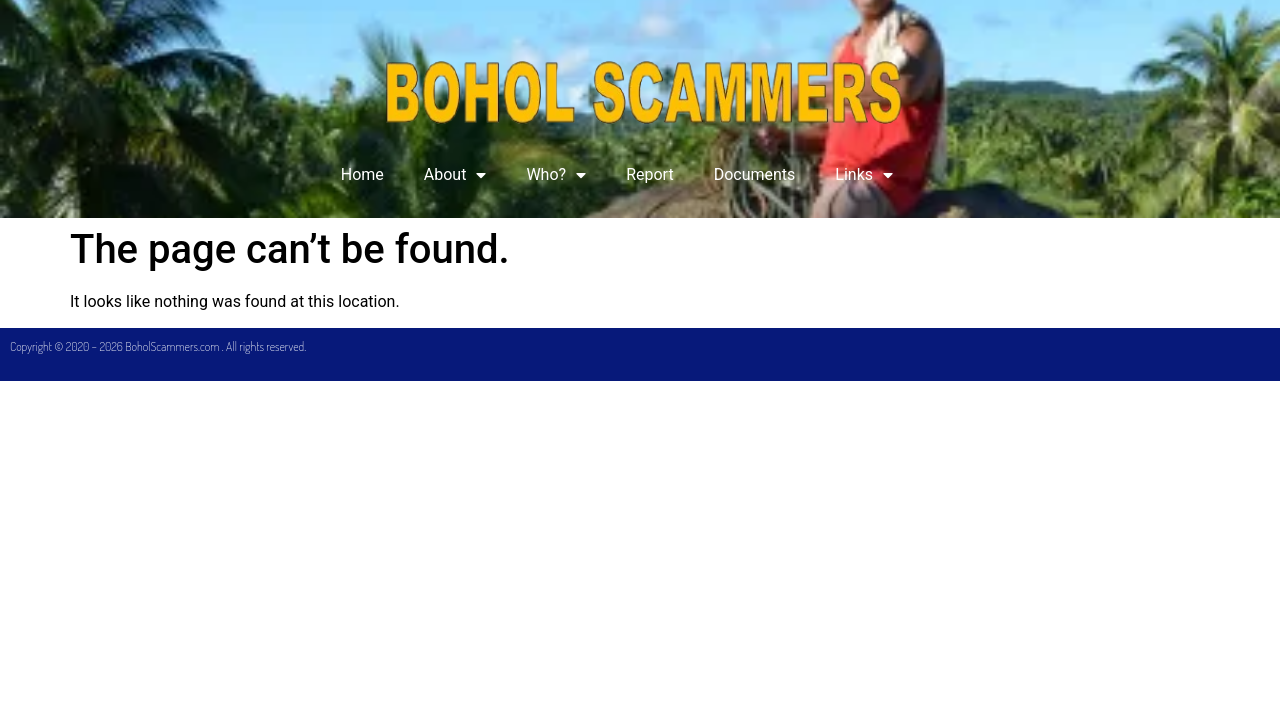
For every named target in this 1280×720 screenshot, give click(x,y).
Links (864, 175)
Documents (755, 174)
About (455, 175)
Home (362, 174)
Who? (556, 175)
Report (650, 174)
